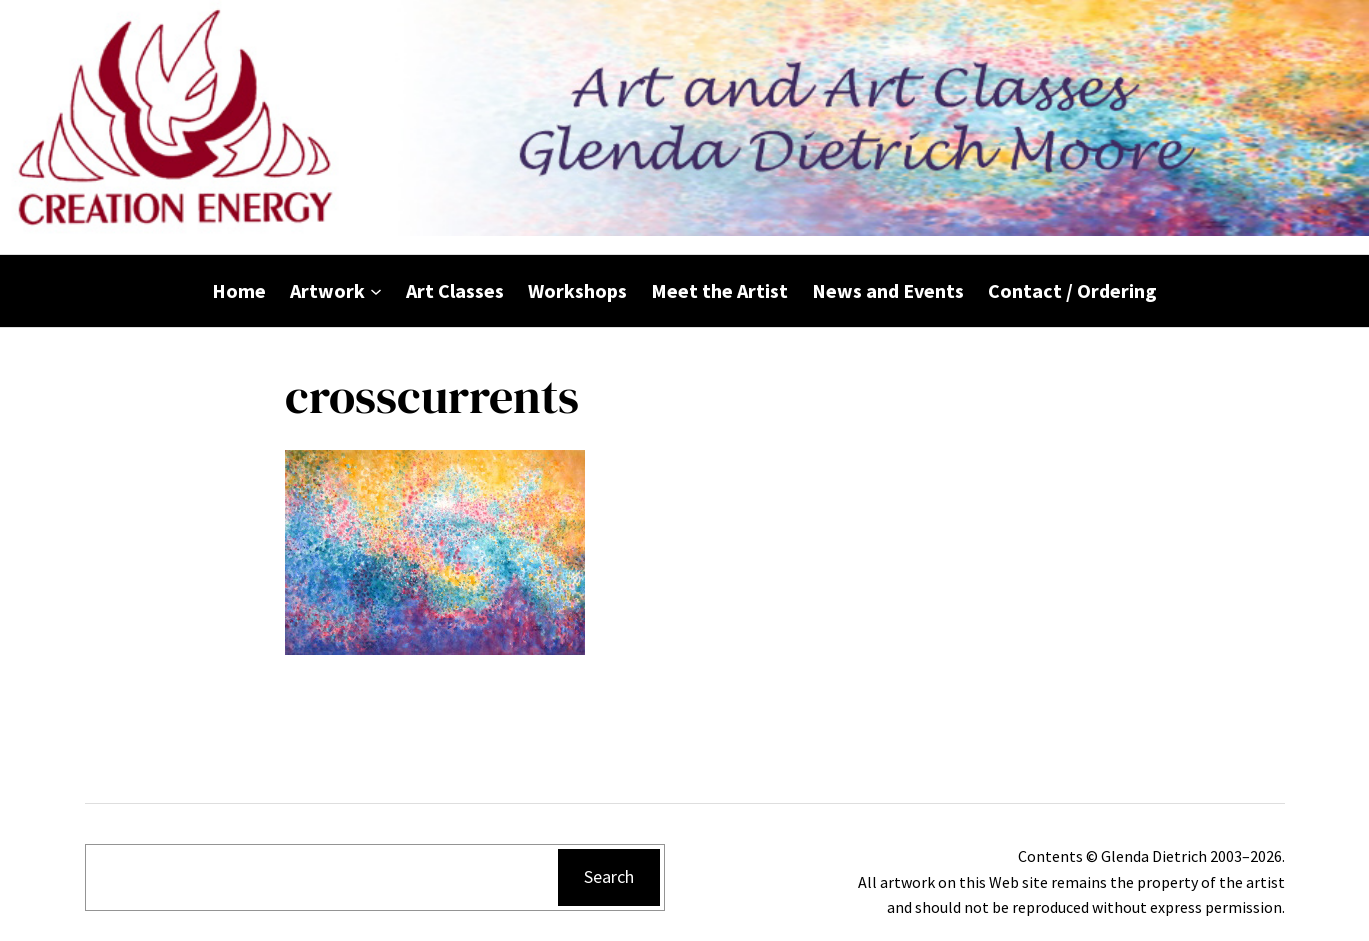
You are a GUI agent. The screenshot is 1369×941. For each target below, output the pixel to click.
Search (609, 876)
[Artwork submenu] (376, 291)
